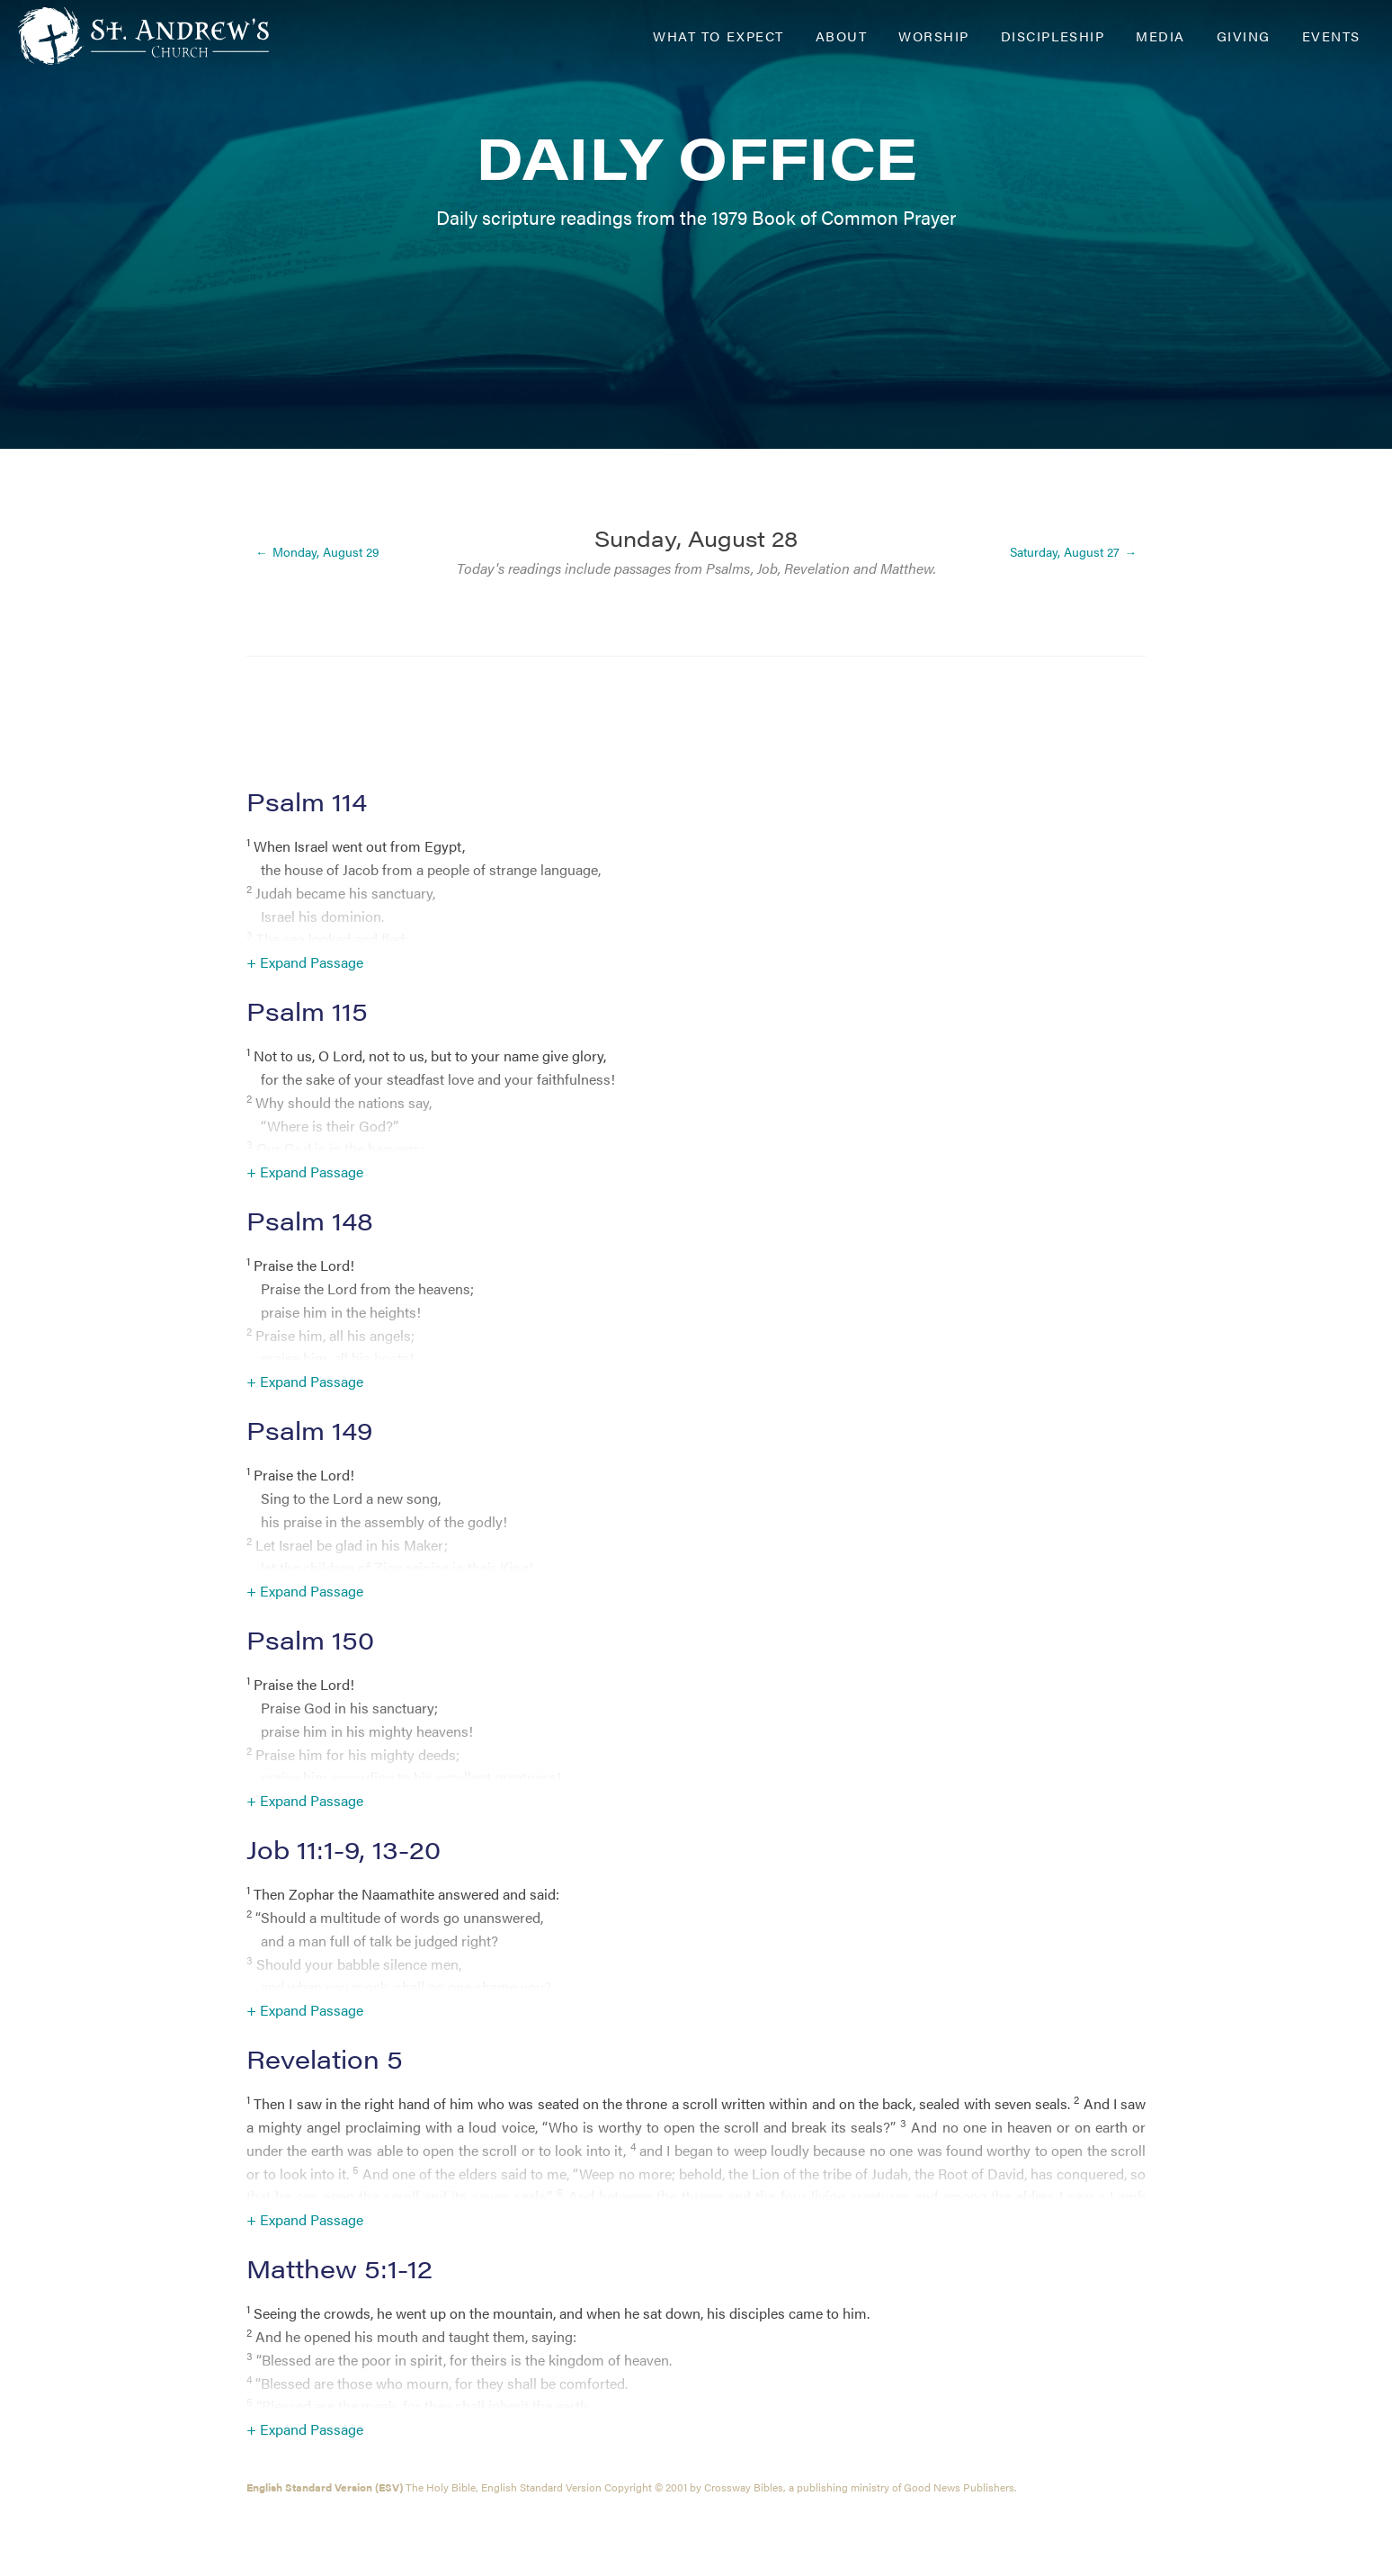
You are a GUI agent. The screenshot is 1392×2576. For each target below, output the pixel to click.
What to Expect (718, 35)
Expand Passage (311, 962)
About (842, 35)
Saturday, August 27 (1065, 552)
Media (1160, 35)
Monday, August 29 (325, 552)
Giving (1244, 35)
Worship (933, 35)
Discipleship (1052, 35)
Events (1331, 35)
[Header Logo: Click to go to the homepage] (162, 36)
